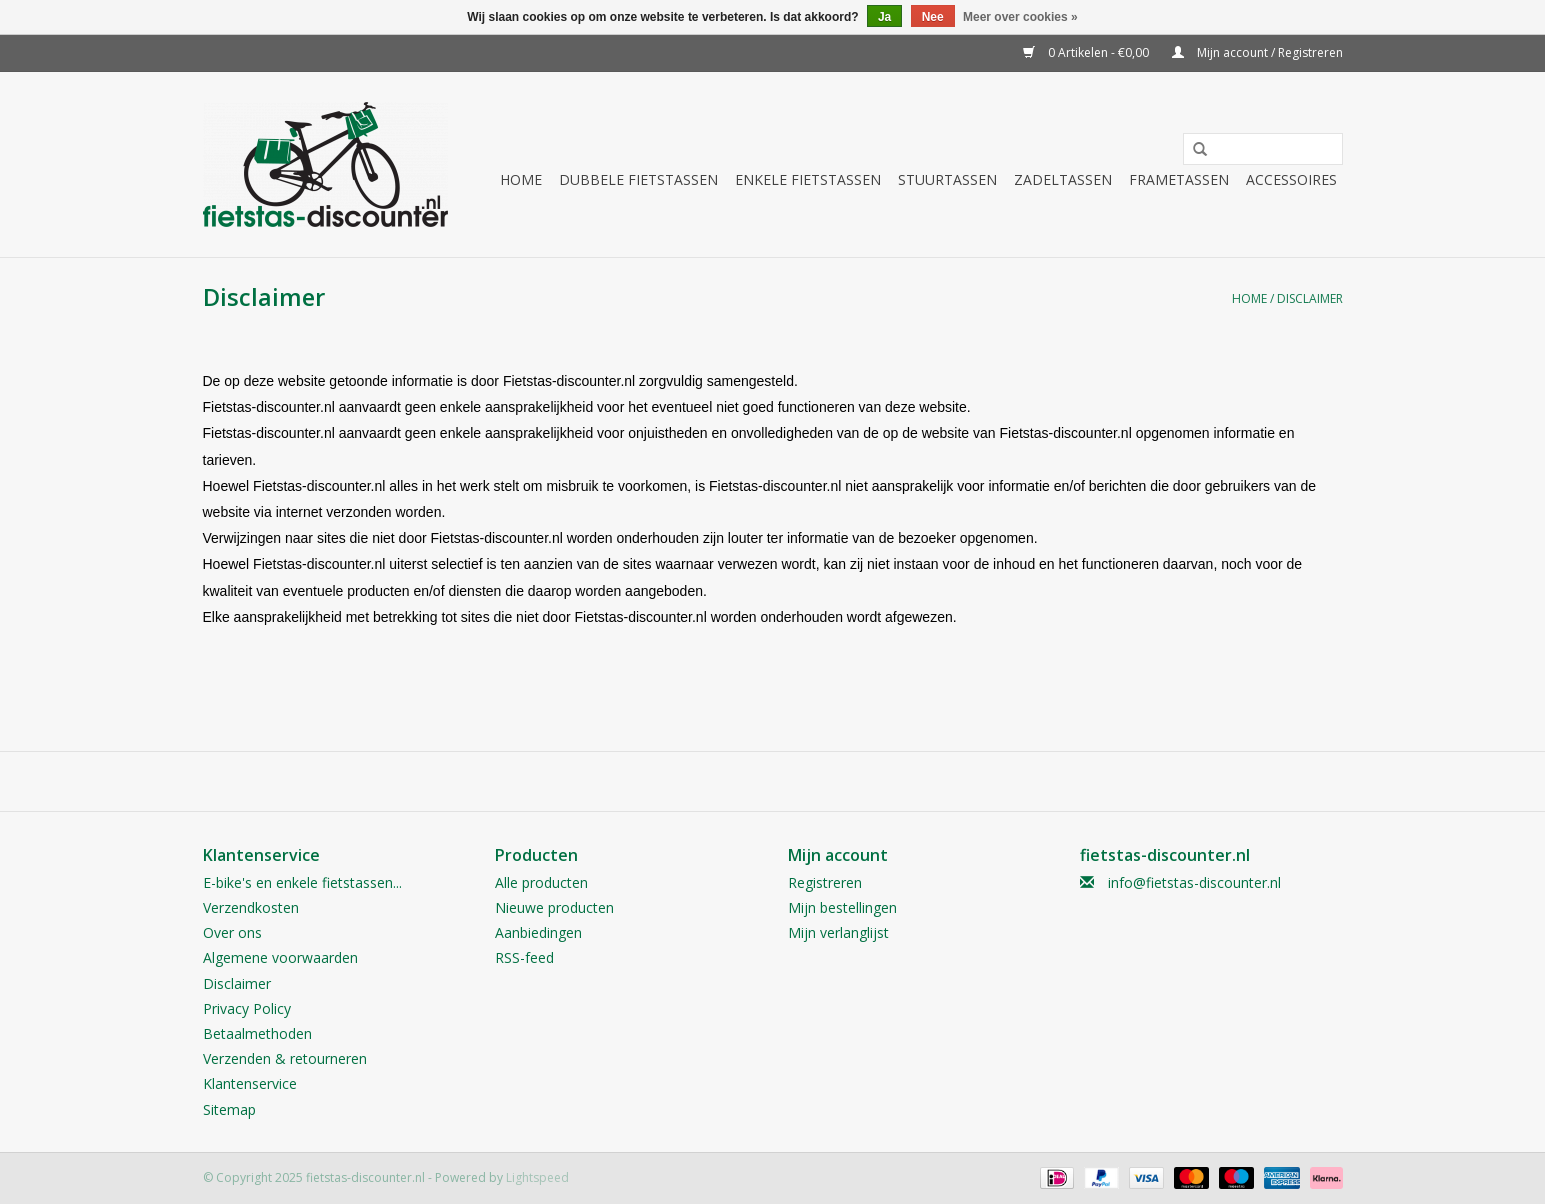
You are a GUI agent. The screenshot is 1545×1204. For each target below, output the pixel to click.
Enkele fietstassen (808, 179)
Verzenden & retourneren (285, 1058)
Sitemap (229, 1109)
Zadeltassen (1063, 179)
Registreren (825, 882)
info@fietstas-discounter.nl (1194, 882)
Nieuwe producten (554, 907)
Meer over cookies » (1020, 17)
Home (521, 179)
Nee (933, 17)
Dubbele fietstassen (638, 179)
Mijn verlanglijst (838, 932)
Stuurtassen (947, 179)
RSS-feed (524, 957)
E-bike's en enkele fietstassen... (302, 882)
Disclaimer (1310, 298)
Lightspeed (537, 1177)
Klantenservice (250, 1083)
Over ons (232, 932)
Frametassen (1179, 179)
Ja (884, 17)
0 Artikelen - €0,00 (1087, 52)
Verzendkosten (251, 907)
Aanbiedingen (538, 932)
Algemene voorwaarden (280, 957)
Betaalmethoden (257, 1033)
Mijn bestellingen (842, 907)
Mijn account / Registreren (1257, 52)
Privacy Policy (247, 1008)
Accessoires (1291, 179)
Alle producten (541, 882)
